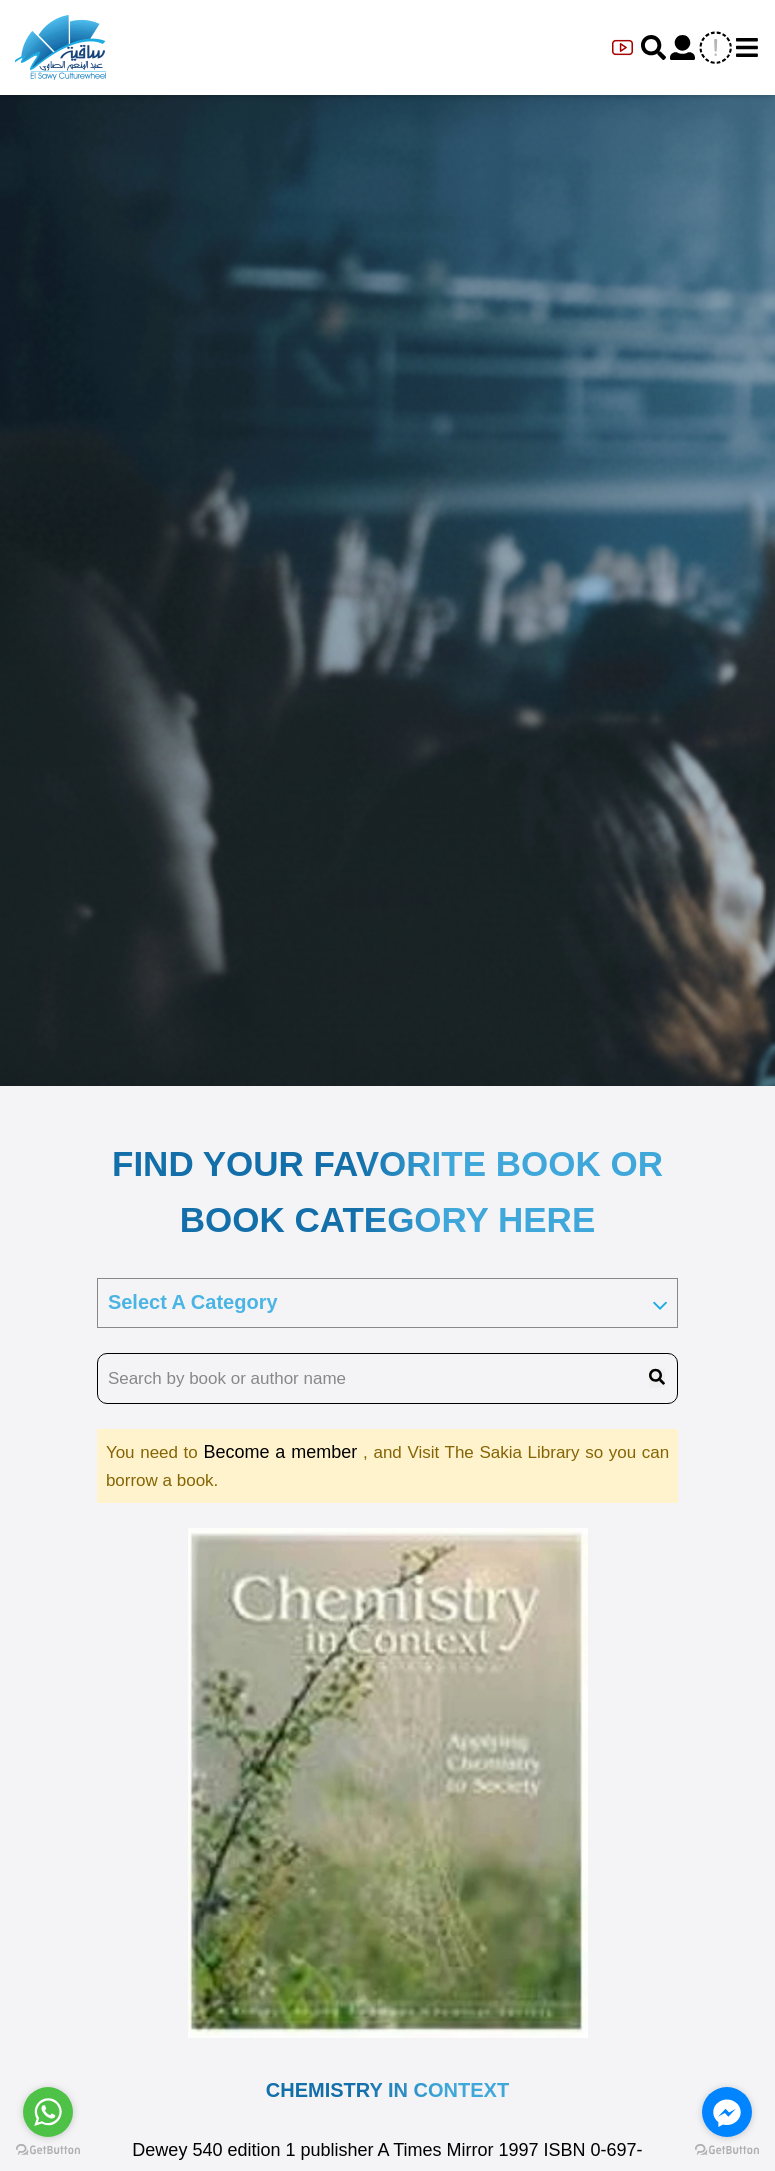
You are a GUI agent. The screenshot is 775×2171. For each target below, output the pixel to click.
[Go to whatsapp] (48, 2112)
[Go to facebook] (727, 2112)
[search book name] (387, 1379)
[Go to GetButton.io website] (727, 2150)
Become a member (283, 1452)
